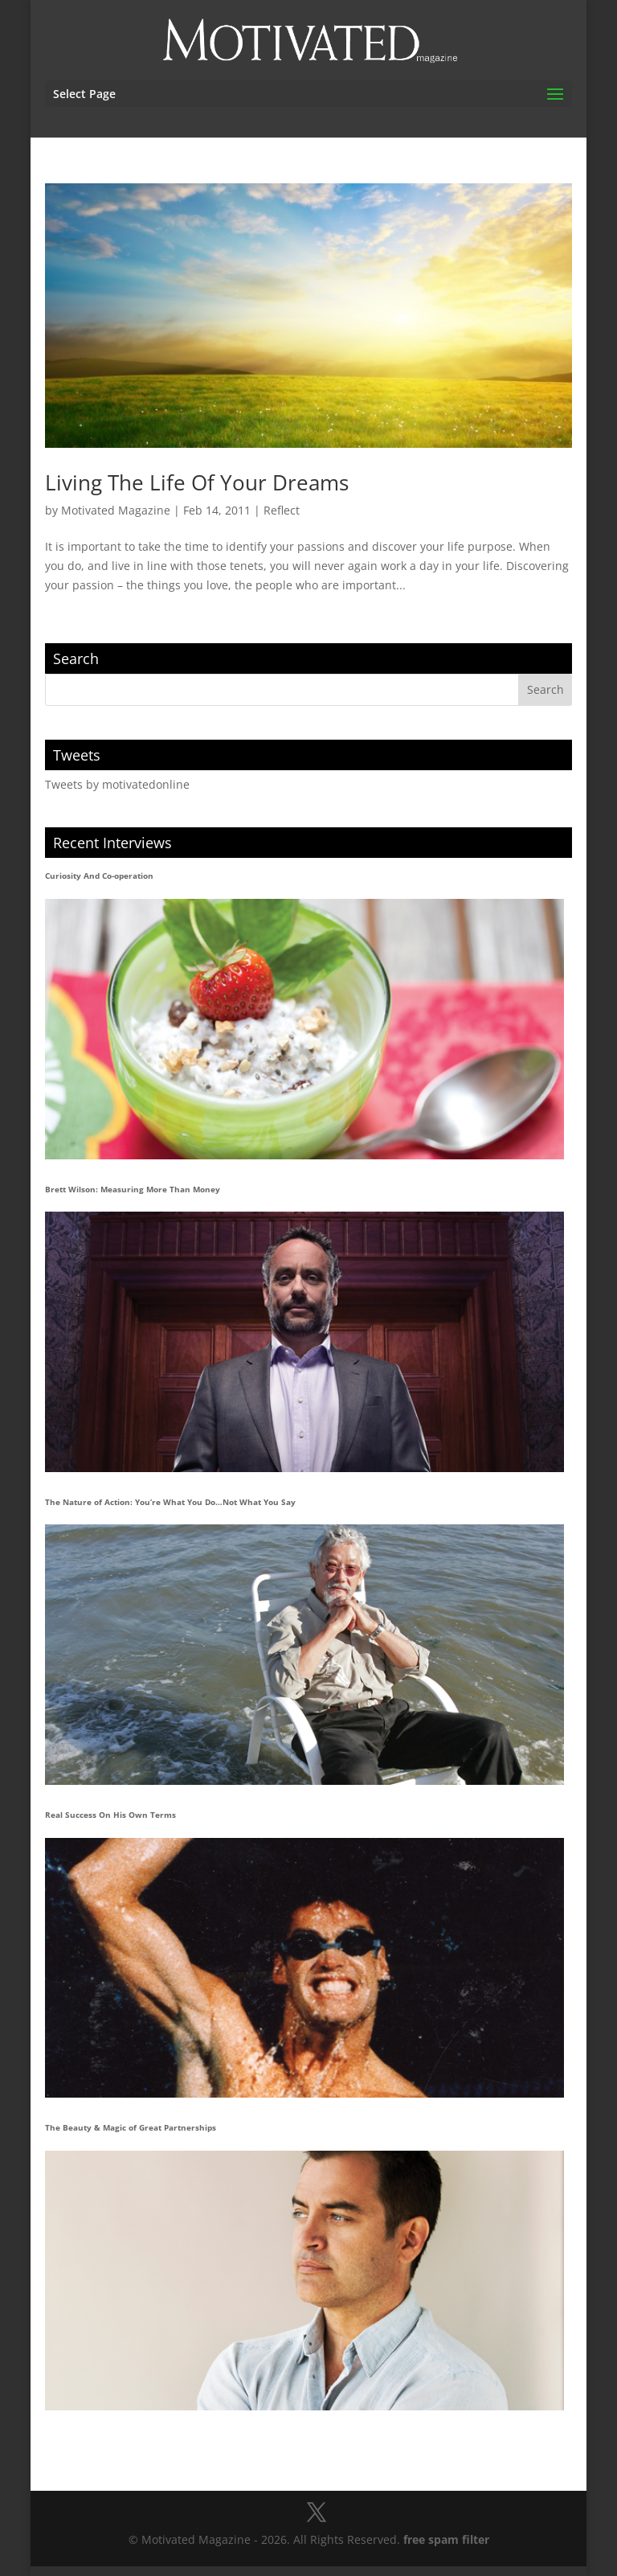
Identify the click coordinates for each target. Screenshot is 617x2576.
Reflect (282, 510)
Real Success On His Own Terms (110, 1814)
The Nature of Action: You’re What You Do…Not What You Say (170, 1501)
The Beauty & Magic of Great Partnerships (130, 2127)
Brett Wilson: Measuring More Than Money (132, 1189)
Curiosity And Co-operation (99, 875)
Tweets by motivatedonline (117, 784)
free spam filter (446, 2539)
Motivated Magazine (115, 510)
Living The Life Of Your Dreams (197, 482)
